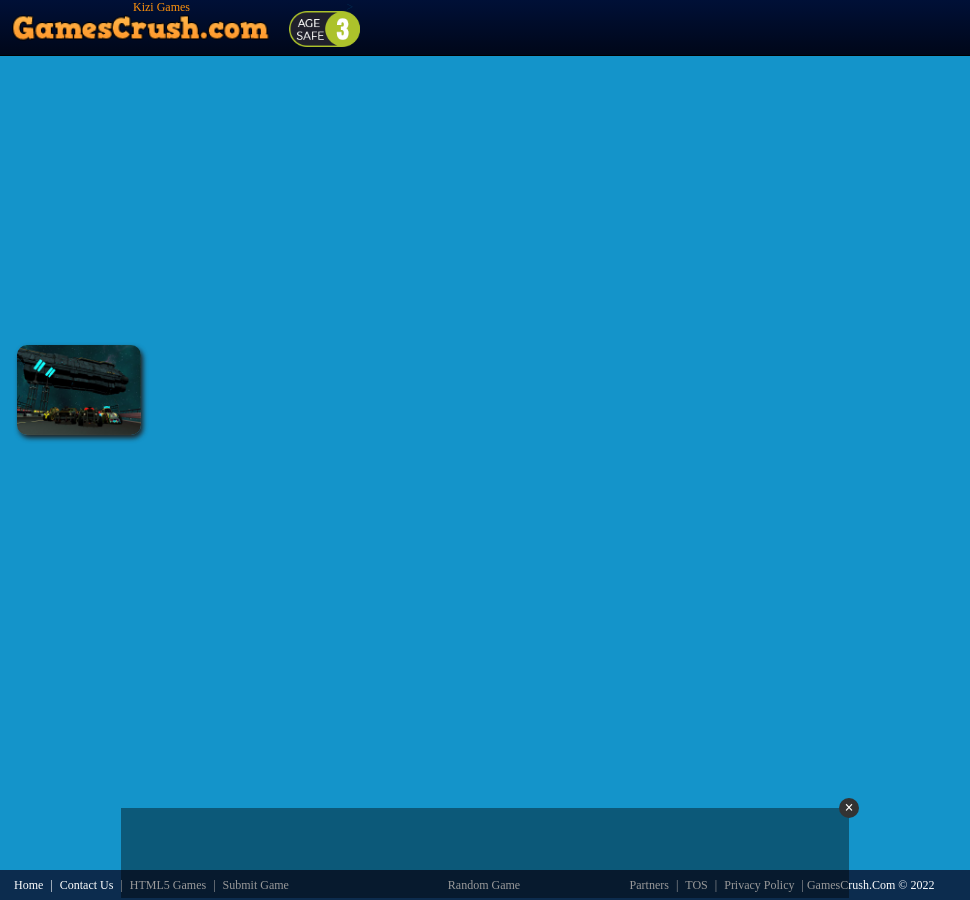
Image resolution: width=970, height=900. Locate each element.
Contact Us (87, 885)
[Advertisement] (485, 200)
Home (28, 885)
